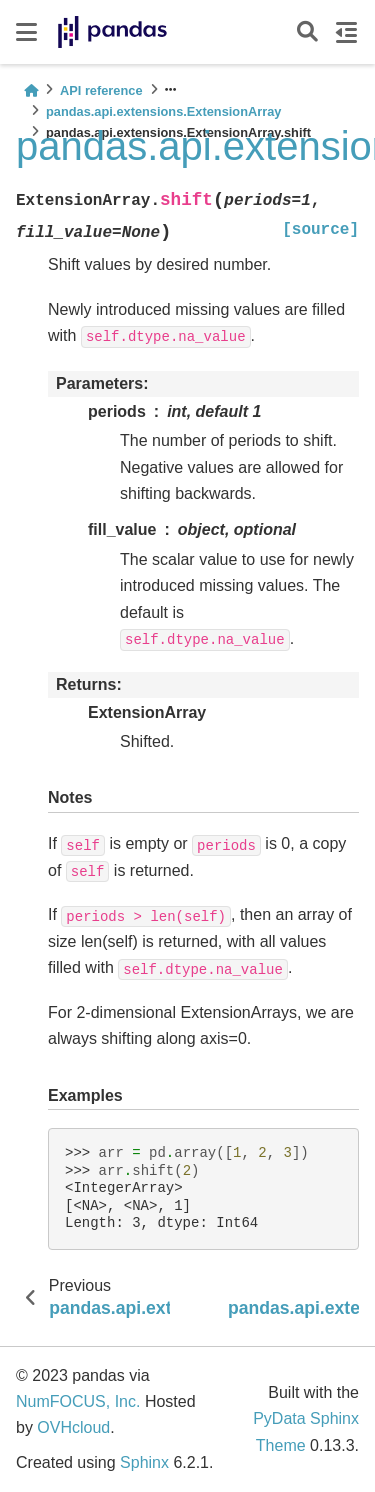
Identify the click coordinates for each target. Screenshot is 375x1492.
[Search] (307, 32)
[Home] (31, 90)
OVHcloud (73, 1427)
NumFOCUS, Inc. (78, 1401)
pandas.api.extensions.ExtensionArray (163, 111)
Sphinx (144, 1462)
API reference (101, 90)
